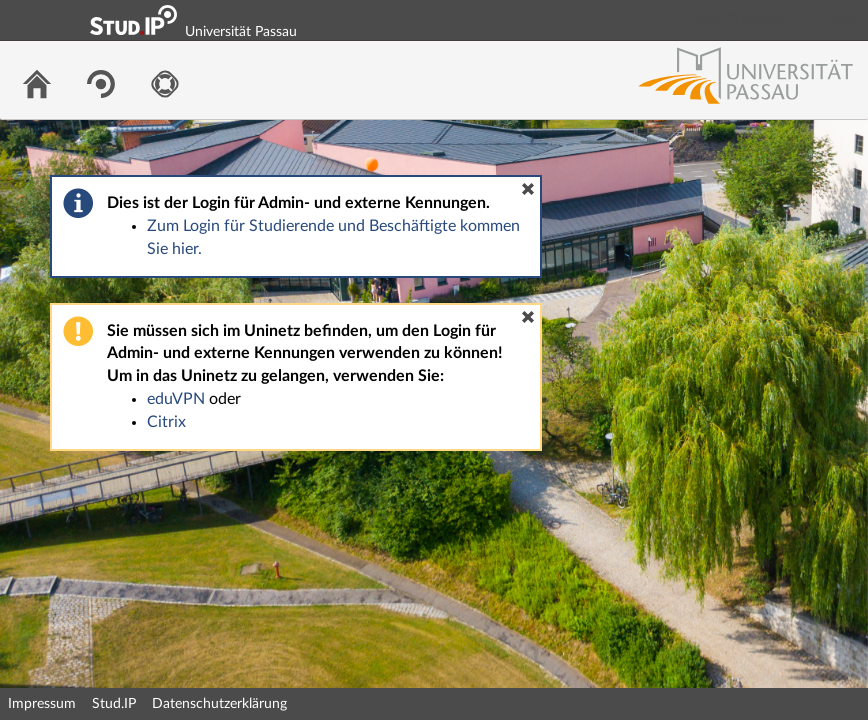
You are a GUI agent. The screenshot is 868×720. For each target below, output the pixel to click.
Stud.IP (114, 704)
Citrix (166, 422)
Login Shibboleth (741, 20)
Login (844, 20)
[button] (528, 189)
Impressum (42, 704)
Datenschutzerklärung (219, 704)
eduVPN (176, 399)
